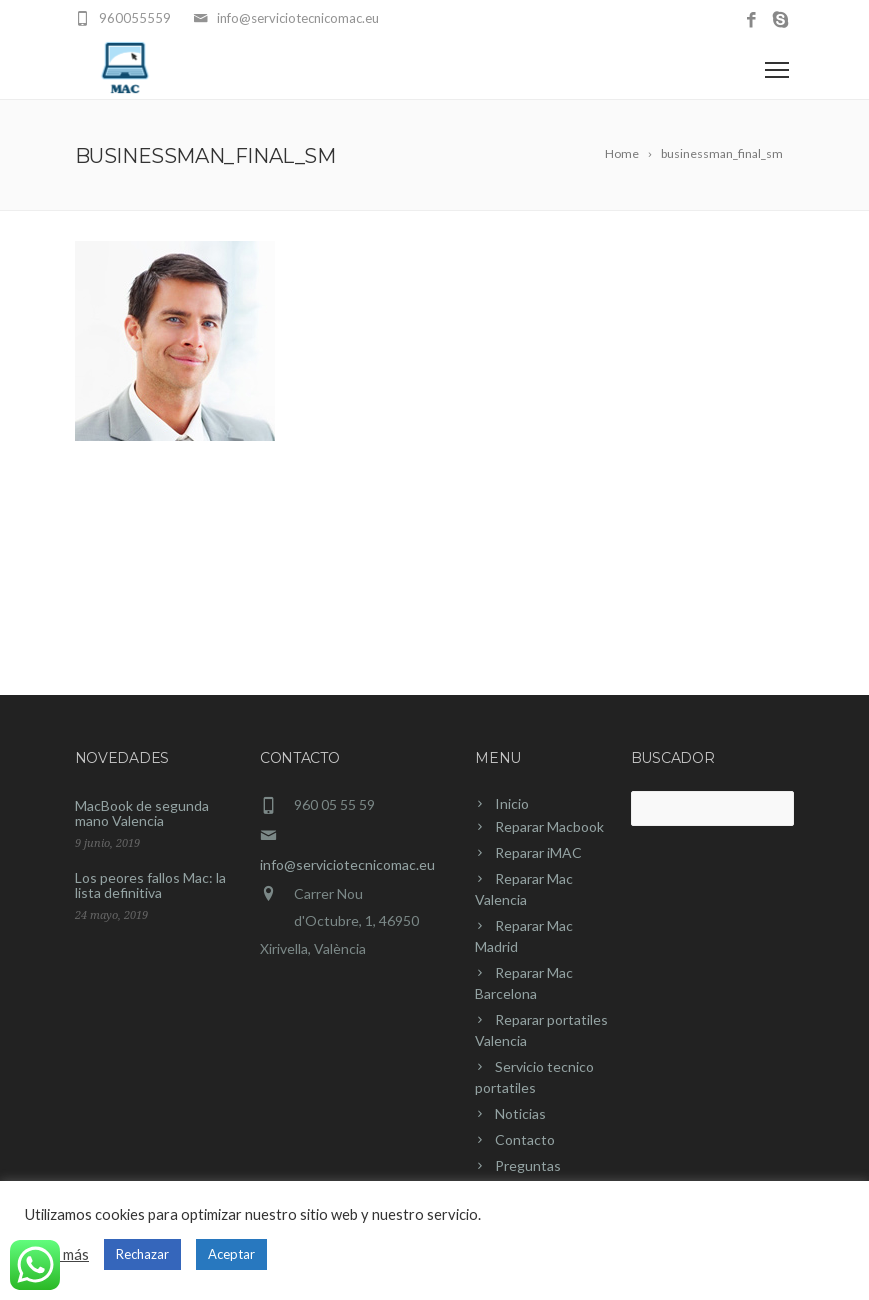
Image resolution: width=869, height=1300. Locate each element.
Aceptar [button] (231, 1254)
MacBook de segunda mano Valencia (142, 813)
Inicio (512, 803)
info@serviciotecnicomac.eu (347, 864)
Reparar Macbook (549, 826)
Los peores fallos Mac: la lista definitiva (150, 885)
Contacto (525, 1139)
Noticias (520, 1113)
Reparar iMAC (538, 852)
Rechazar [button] (142, 1254)
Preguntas (528, 1165)
